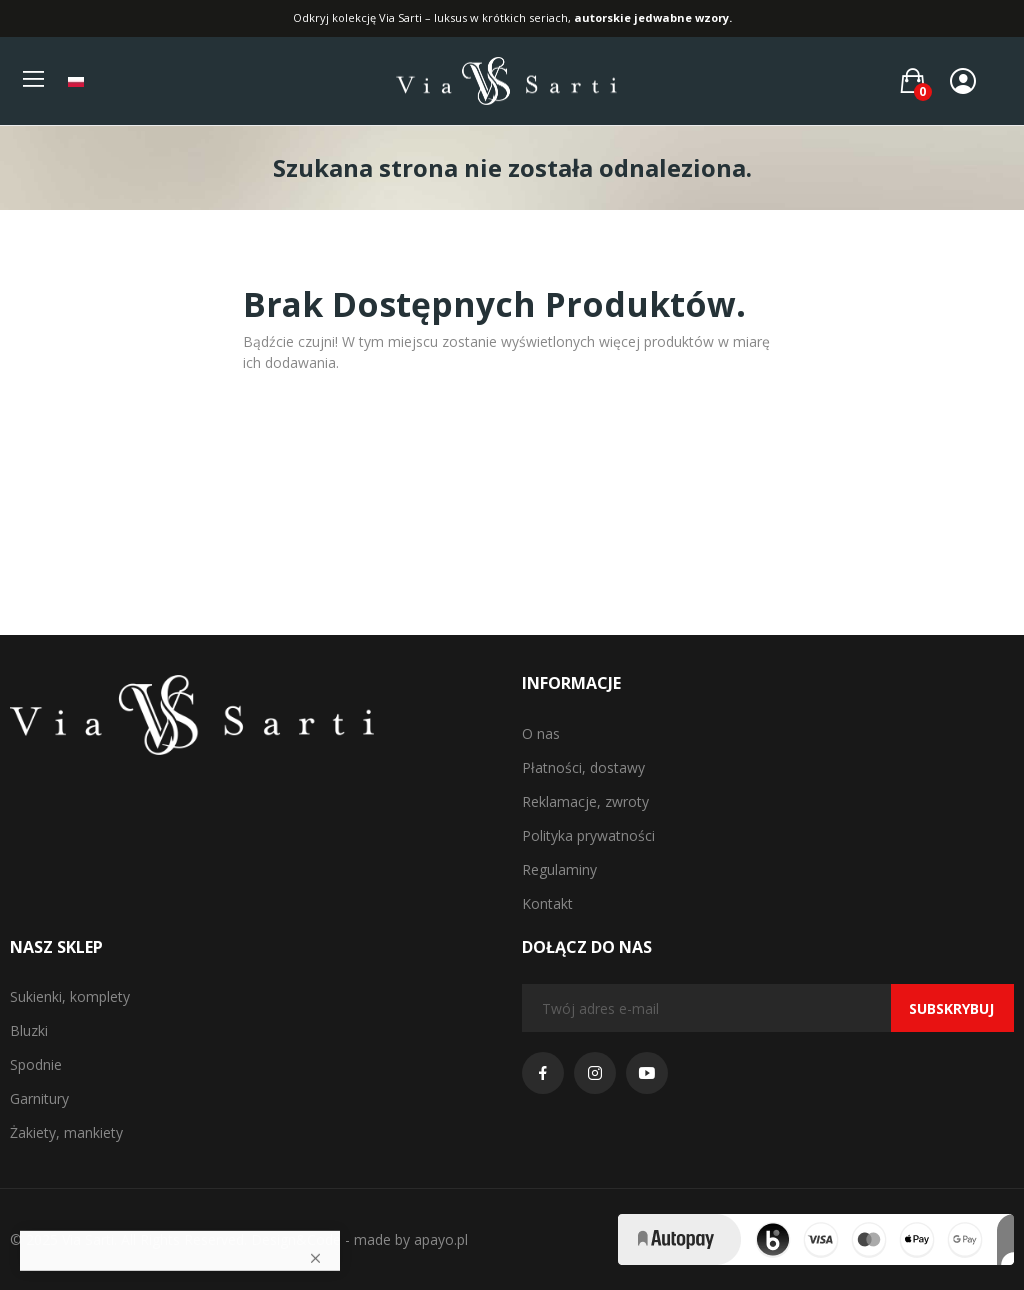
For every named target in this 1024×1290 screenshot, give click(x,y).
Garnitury (39, 1098)
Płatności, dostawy (583, 767)
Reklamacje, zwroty (585, 801)
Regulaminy (559, 869)
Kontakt (547, 903)
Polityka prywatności (588, 835)
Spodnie (36, 1064)
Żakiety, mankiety (66, 1132)
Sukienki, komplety (70, 996)
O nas (541, 733)
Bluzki (29, 1030)
